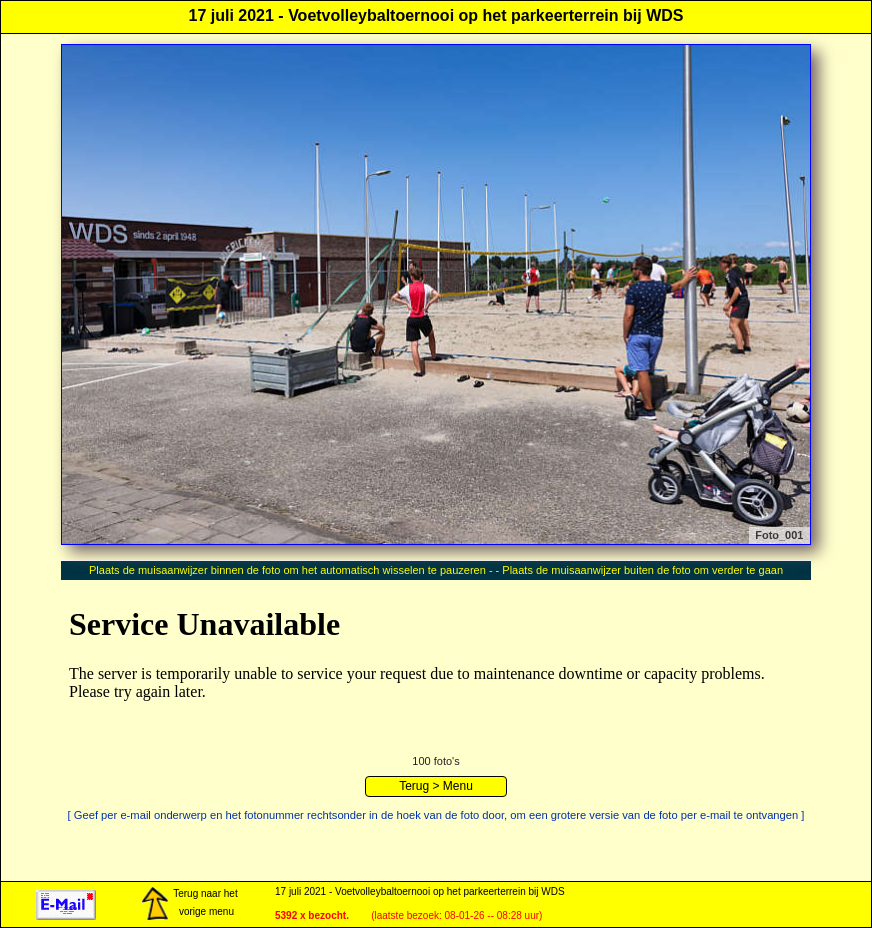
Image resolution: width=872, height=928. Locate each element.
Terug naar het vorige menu (189, 904)
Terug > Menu (436, 786)
